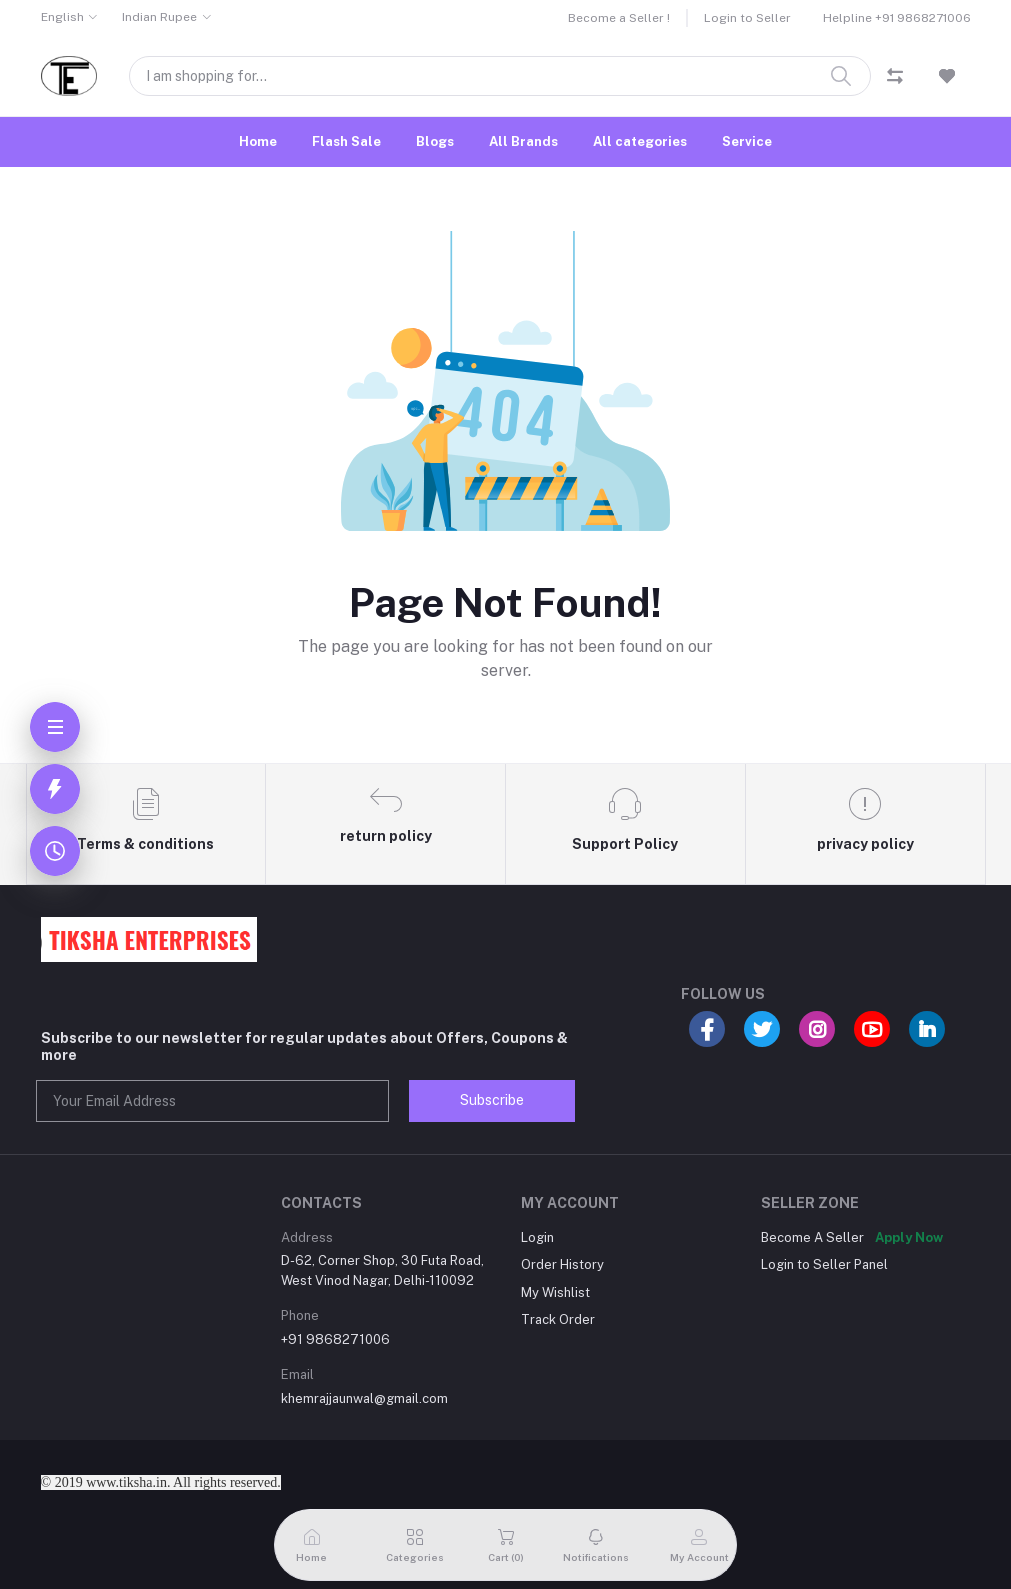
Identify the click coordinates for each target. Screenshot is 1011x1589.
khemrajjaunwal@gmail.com (364, 1398)
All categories (640, 141)
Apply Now (909, 1237)
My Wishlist (555, 1292)
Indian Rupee (159, 17)
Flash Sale (346, 141)
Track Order (558, 1319)
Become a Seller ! (619, 18)
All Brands (523, 141)
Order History (562, 1264)
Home (258, 141)
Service (747, 141)
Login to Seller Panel (824, 1264)
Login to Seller (747, 18)
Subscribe (492, 1100)
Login (537, 1237)
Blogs (435, 141)
